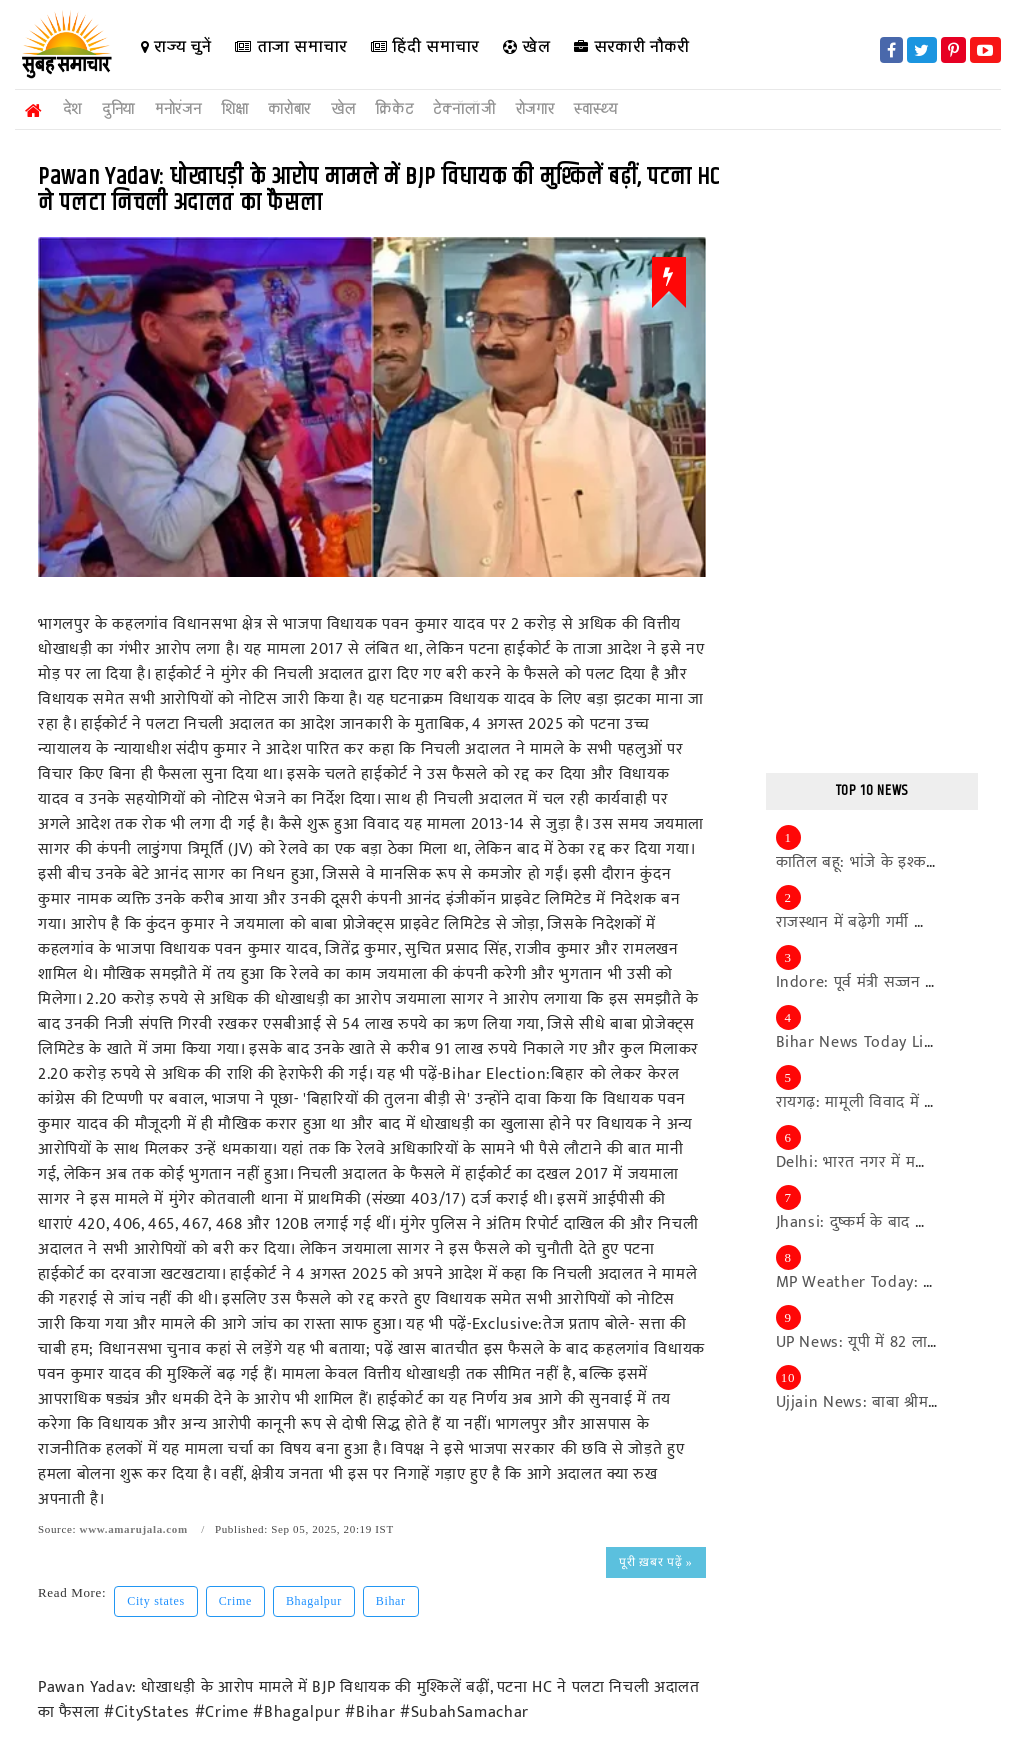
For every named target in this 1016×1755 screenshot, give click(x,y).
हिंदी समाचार (424, 46)
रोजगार (535, 108)
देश (72, 108)
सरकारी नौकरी (632, 46)
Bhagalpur (314, 1601)
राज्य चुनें (175, 46)
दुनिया (118, 108)
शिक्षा (234, 108)
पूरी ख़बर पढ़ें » (655, 1562)
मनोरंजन (178, 108)
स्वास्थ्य (595, 108)
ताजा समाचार (291, 46)
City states (155, 1601)
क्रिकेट (394, 108)
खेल (526, 46)
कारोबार (289, 108)
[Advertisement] (872, 453)
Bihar (391, 1601)
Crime (235, 1601)
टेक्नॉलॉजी (464, 108)
